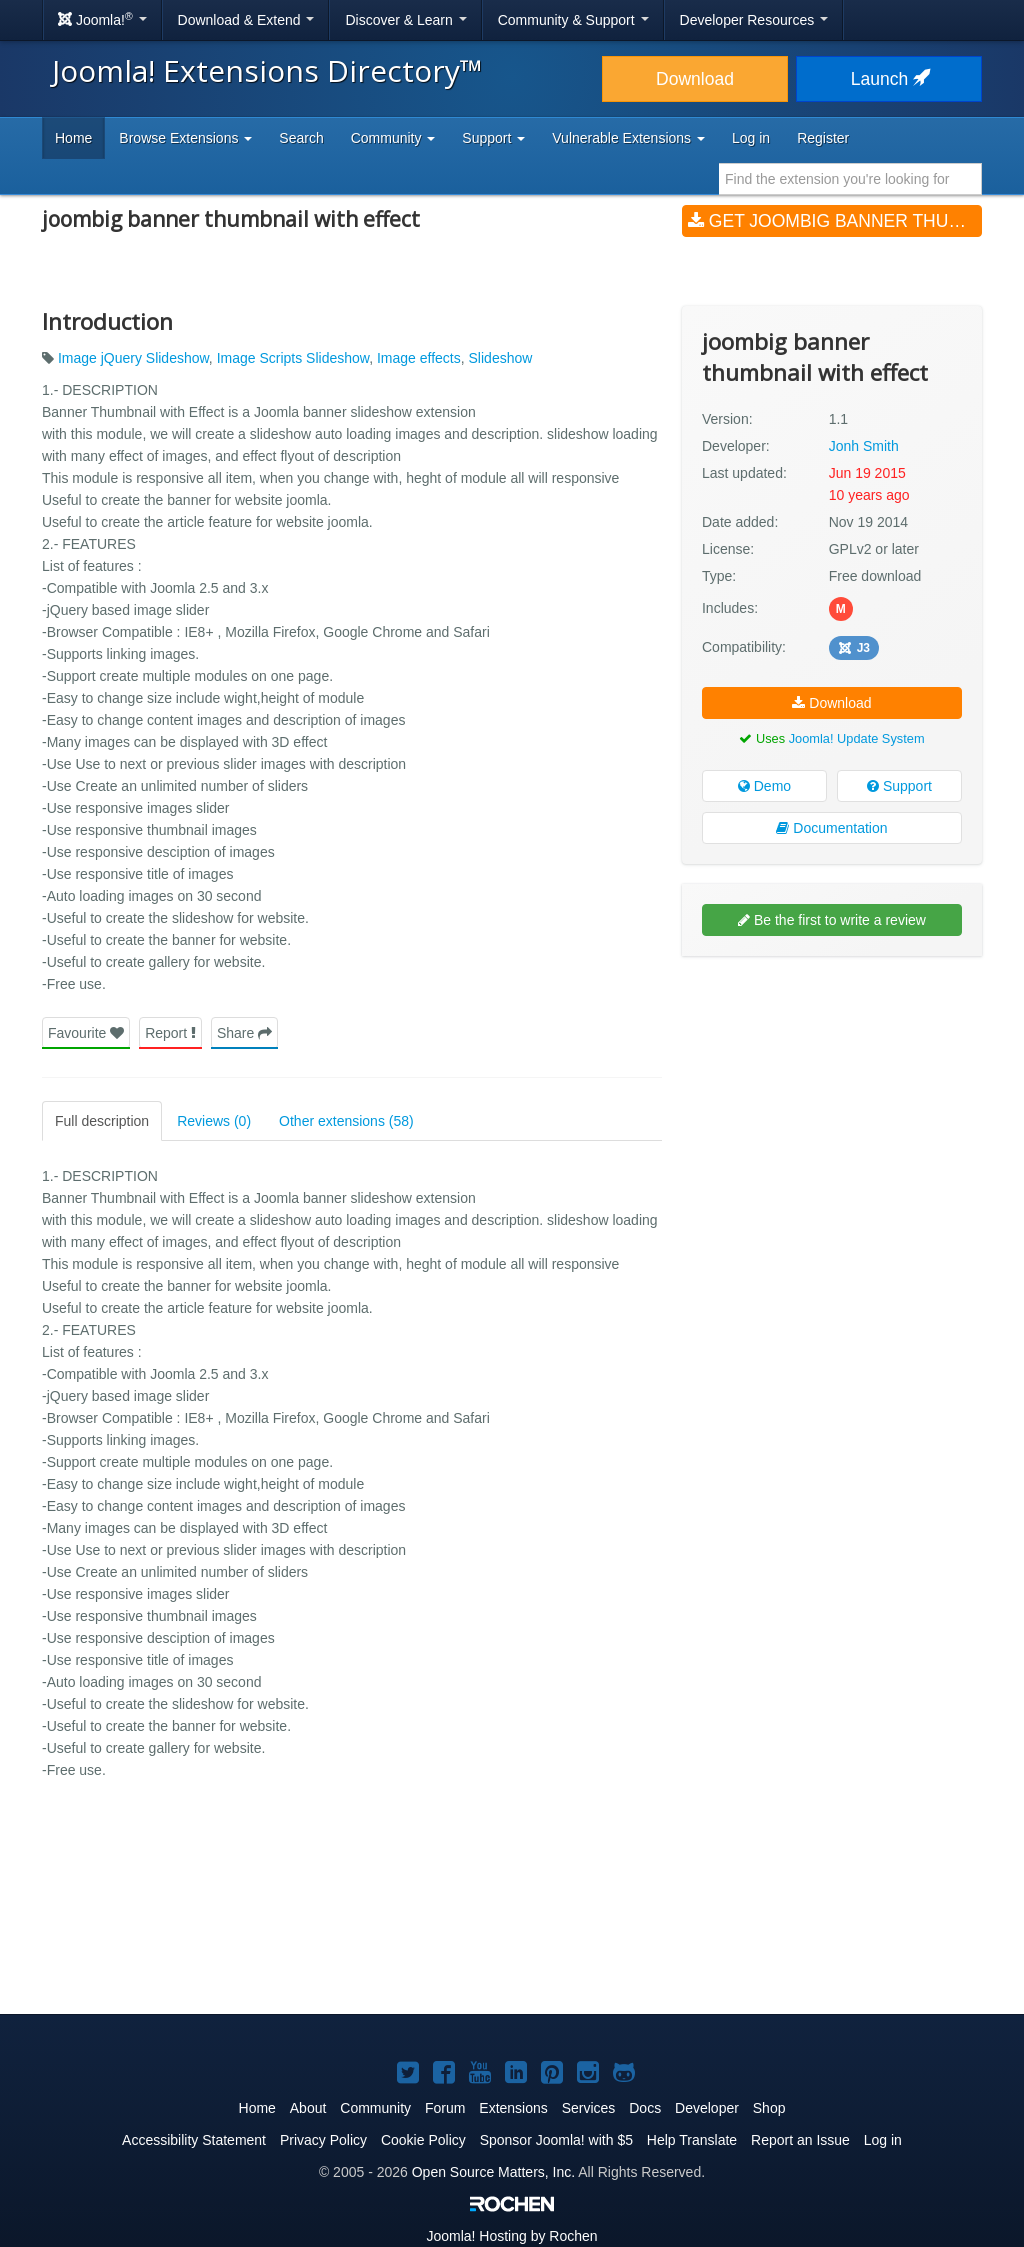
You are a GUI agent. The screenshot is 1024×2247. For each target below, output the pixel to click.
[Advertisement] (832, 1101)
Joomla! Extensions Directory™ (267, 70)
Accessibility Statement (194, 2140)
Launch (889, 79)
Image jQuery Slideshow (133, 358)
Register (823, 138)
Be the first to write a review (832, 920)
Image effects (419, 358)
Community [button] (393, 138)
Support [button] (493, 138)
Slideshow (501, 358)
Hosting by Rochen (511, 2236)
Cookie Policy (423, 2140)
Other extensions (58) (346, 1121)
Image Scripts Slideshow (293, 358)
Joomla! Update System (857, 738)
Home (73, 138)
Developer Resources (754, 20)
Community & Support (573, 20)
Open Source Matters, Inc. (493, 2172)
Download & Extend (246, 20)
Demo (764, 786)
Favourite (86, 1033)
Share (244, 1033)
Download (695, 79)
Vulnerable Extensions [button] (628, 138)
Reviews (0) (214, 1121)
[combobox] (850, 179)
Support (899, 786)
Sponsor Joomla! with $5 (556, 2140)
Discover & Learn (405, 20)
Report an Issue (800, 2140)
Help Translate (692, 2140)
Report (170, 1033)
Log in (751, 138)
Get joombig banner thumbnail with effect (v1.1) (835, 221)
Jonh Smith (864, 446)
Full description (102, 1121)
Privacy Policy (323, 2140)
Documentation (831, 828)
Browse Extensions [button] (185, 138)
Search (301, 138)
